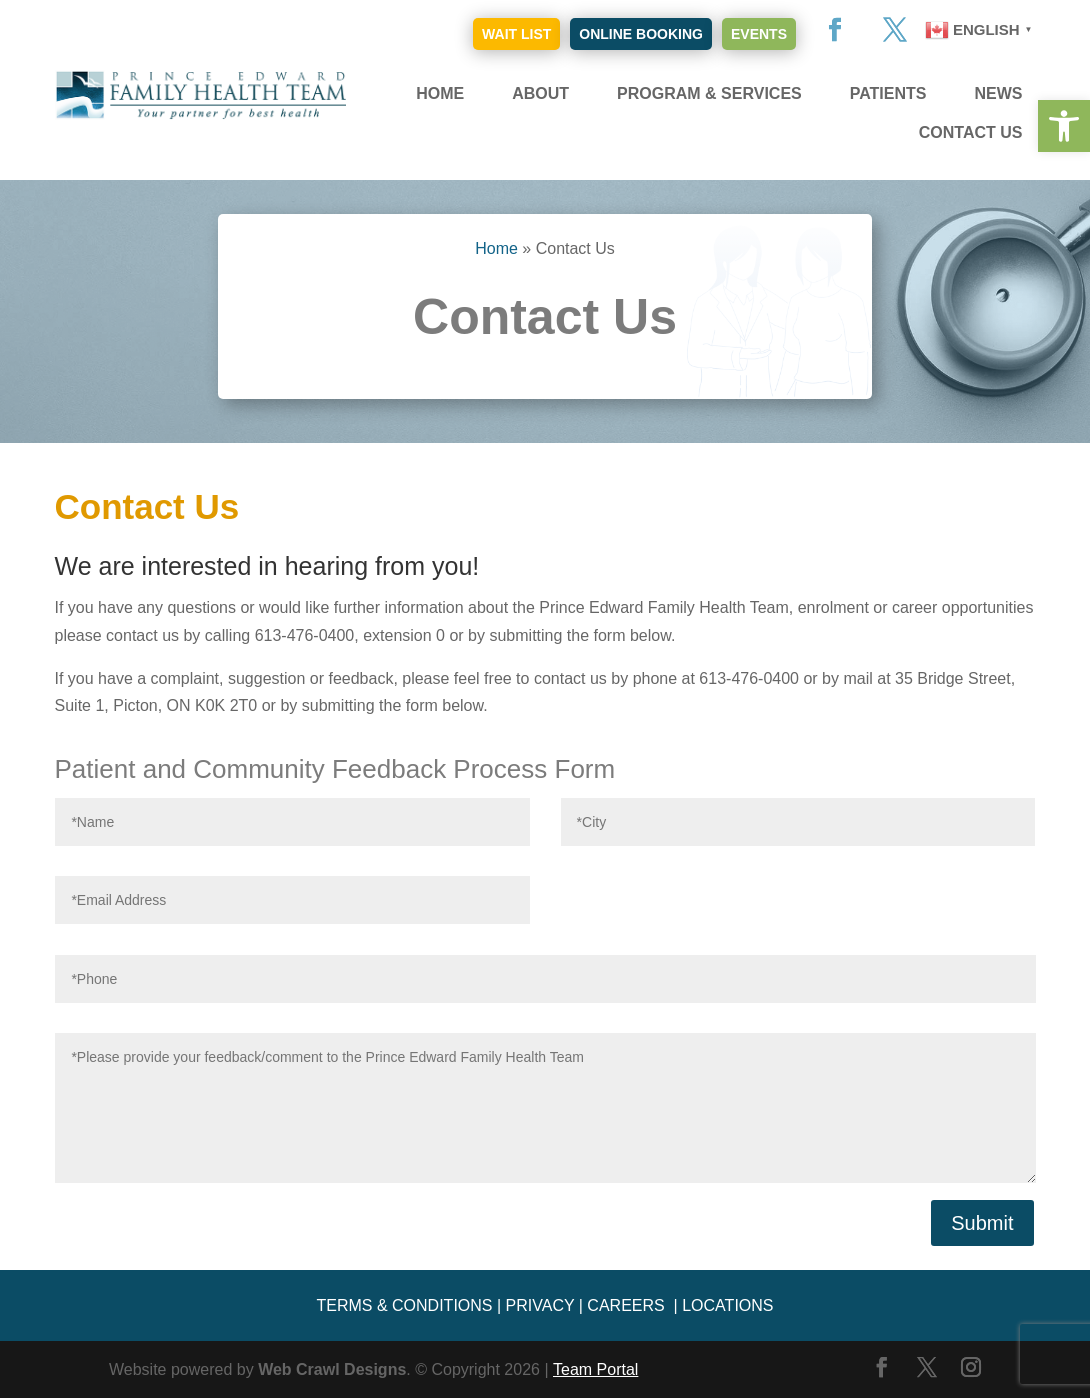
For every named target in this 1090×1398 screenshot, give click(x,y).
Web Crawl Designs (332, 1369)
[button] (1064, 126)
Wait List (516, 34)
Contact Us (971, 132)
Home (440, 93)
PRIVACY (540, 1305)
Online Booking (641, 34)
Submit (982, 1223)
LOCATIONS (727, 1305)
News (998, 93)
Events (759, 34)
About (540, 93)
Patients (888, 93)
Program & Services (709, 93)
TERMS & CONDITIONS (404, 1305)
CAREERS (625, 1305)
